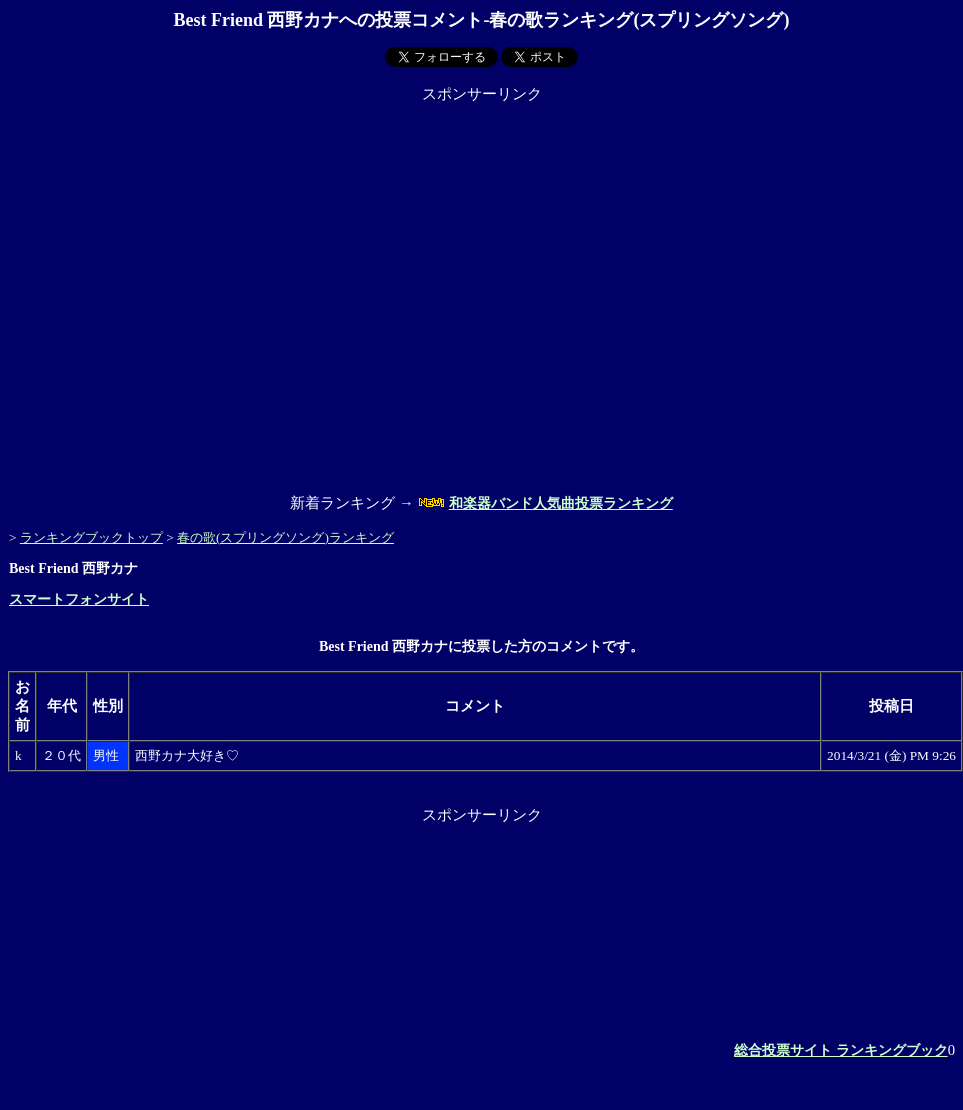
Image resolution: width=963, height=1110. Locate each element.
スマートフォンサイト (79, 599)
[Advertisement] (187, 291)
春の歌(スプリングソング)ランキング (285, 537)
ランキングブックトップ (91, 537)
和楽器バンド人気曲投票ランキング (561, 503)
